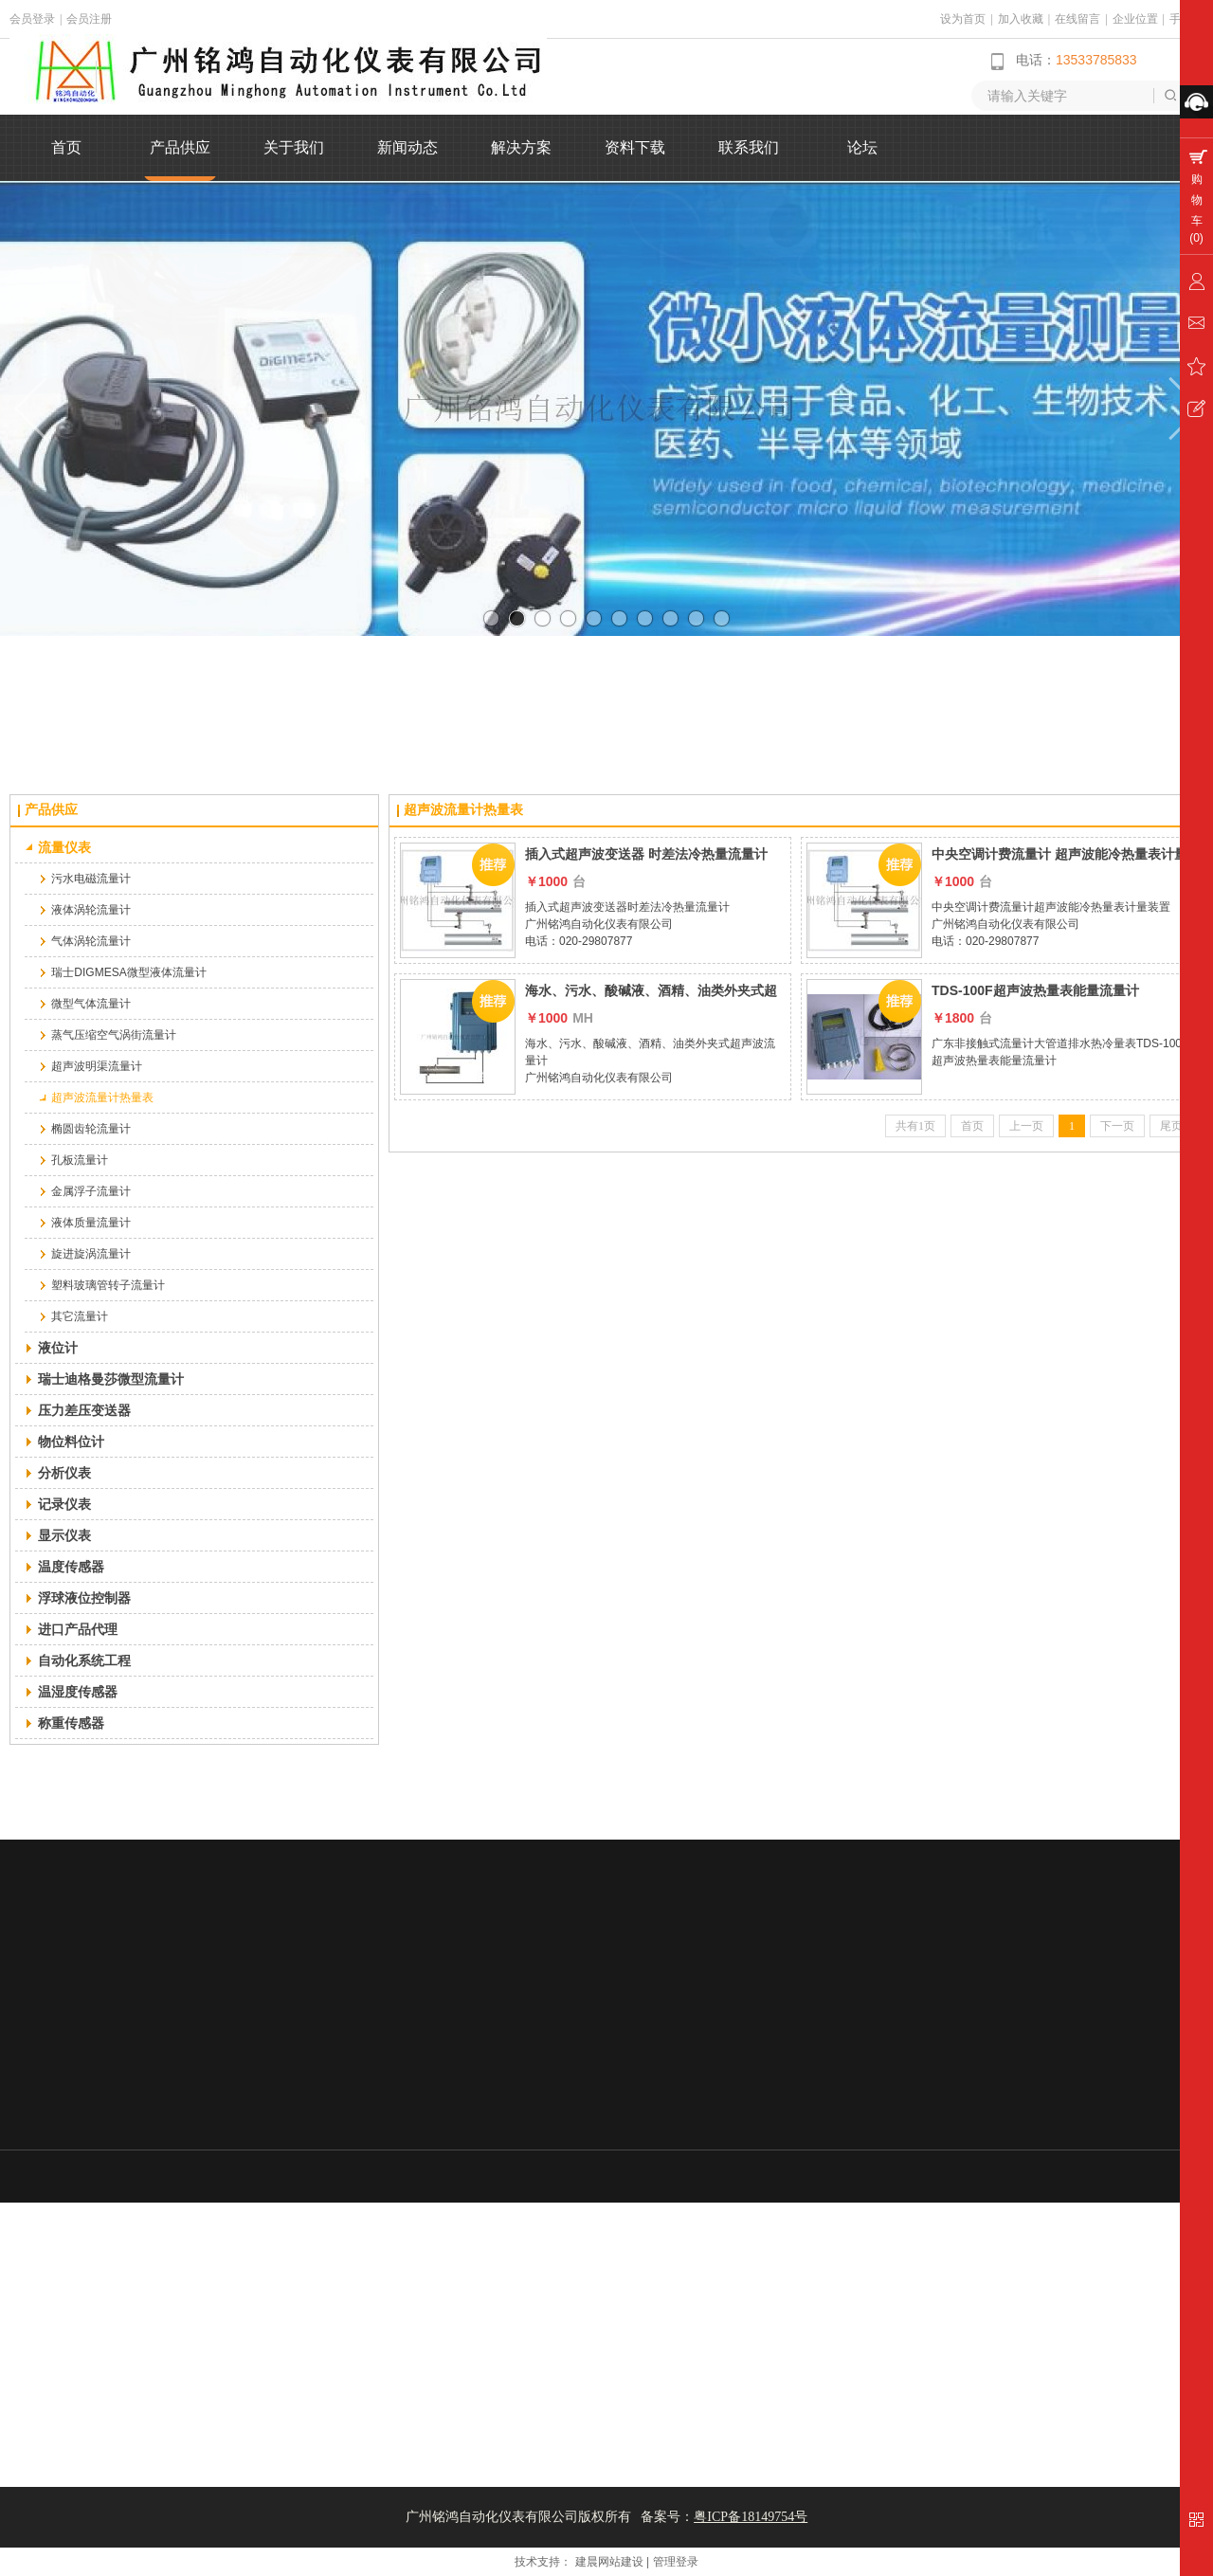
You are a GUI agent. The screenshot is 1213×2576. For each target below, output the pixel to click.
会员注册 (89, 19)
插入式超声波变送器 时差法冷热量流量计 (646, 854)
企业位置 (1135, 19)
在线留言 (1077, 19)
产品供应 (51, 810)
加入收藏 (1020, 19)
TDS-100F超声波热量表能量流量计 (1035, 990)
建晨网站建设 (609, 2561)
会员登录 (32, 19)
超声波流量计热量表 (463, 810)
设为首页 (963, 19)
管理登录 (675, 2561)
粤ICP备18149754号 (750, 2517)
